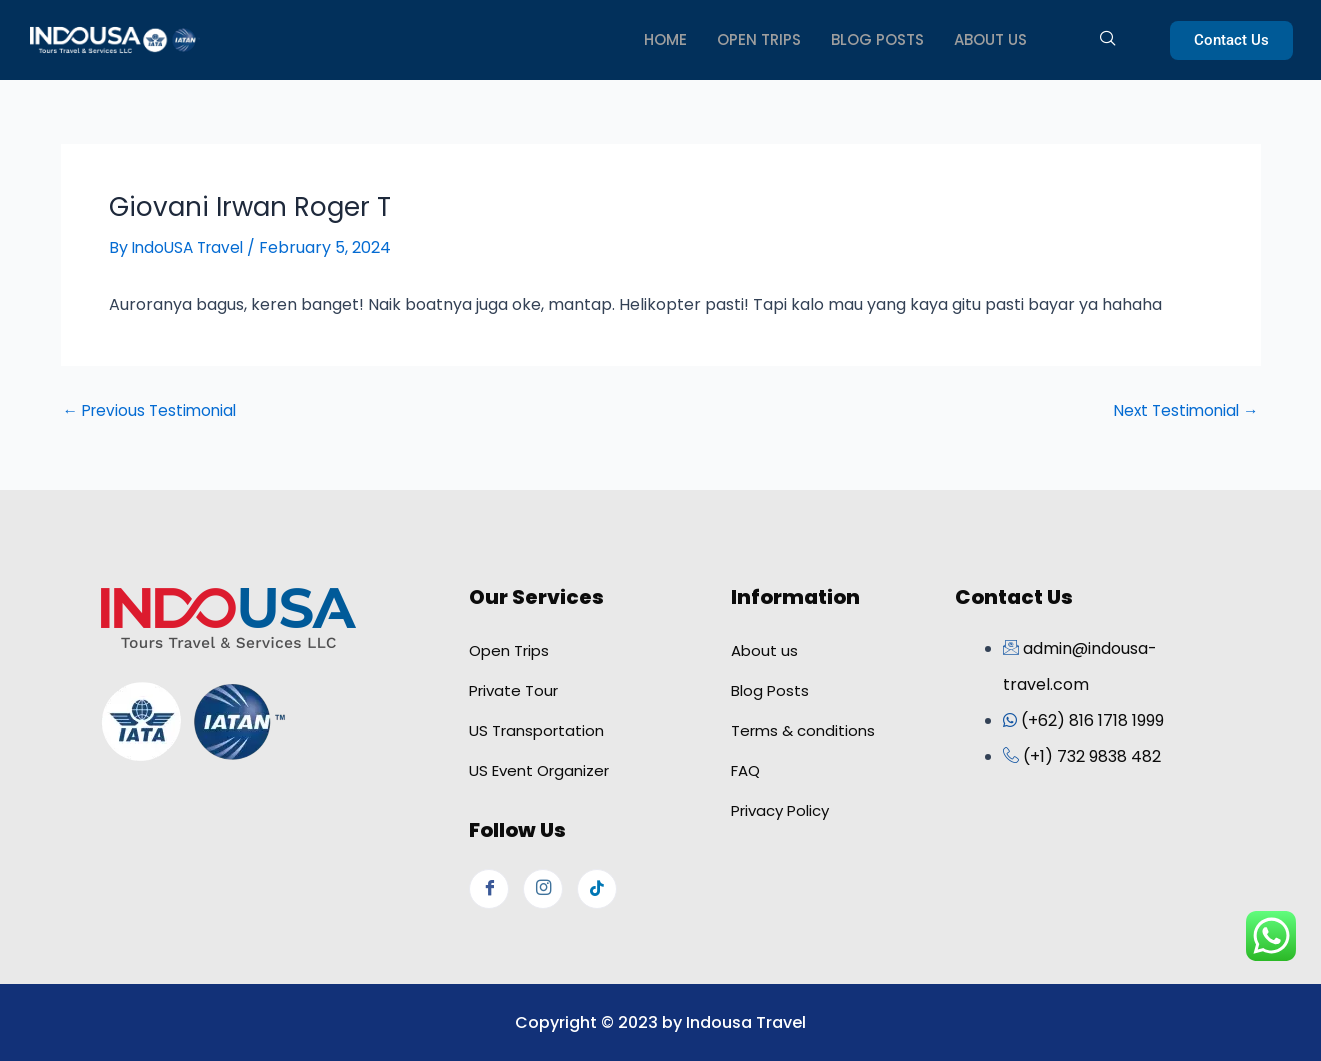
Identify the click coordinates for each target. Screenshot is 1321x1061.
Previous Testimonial (153, 411)
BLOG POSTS (877, 39)
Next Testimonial (1183, 411)
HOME (665, 39)
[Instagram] (543, 888)
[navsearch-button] (1101, 40)
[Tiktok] (597, 888)
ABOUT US (990, 39)
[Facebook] (489, 888)
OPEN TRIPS (759, 39)
